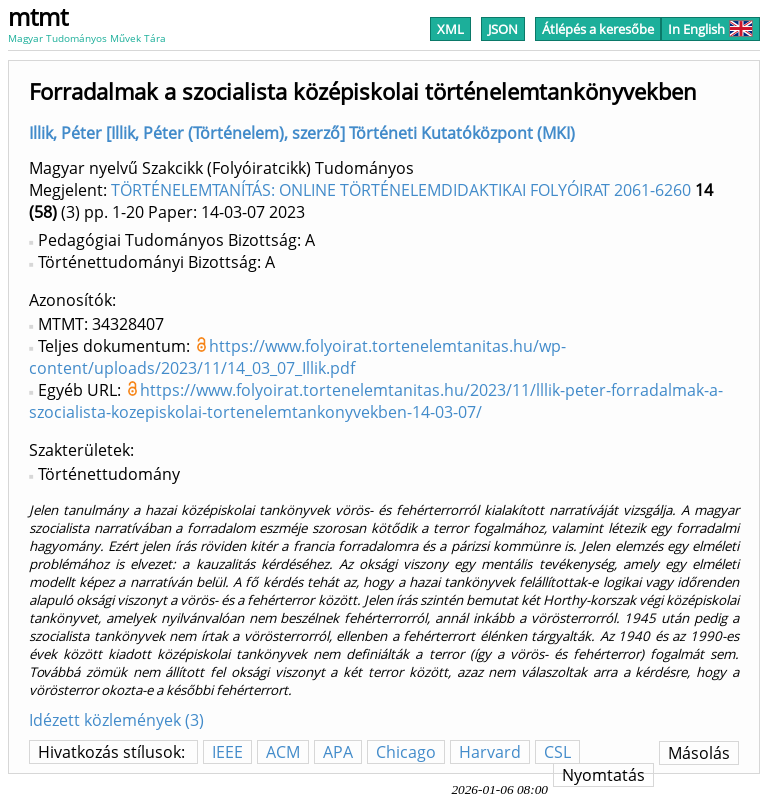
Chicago (406, 752)
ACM (283, 752)
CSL (557, 752)
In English (710, 29)
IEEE (227, 752)
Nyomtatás (603, 775)
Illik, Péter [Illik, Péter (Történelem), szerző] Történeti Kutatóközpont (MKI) (302, 133)
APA (338, 752)
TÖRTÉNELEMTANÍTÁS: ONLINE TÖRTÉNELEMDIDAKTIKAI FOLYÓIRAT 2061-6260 (401, 190)
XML (450, 29)
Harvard (490, 752)
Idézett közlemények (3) (116, 720)
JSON (503, 29)
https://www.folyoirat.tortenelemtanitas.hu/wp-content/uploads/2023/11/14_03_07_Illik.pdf (297, 357)
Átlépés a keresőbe (598, 29)
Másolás (699, 753)
